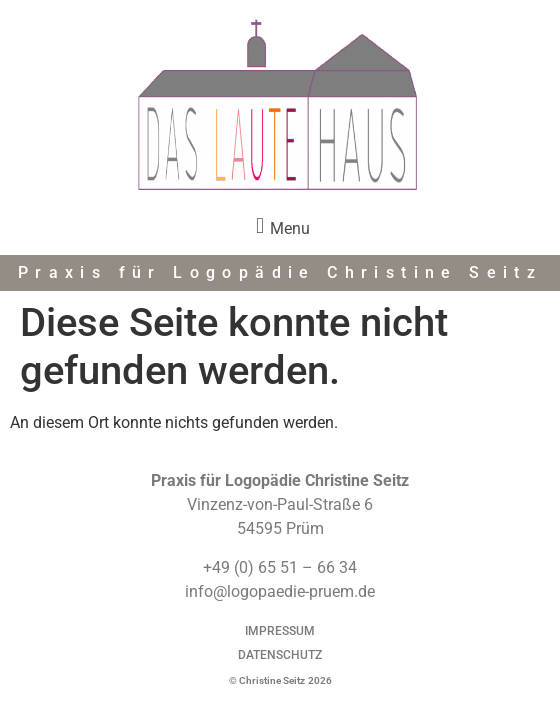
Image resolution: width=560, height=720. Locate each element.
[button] (280, 226)
